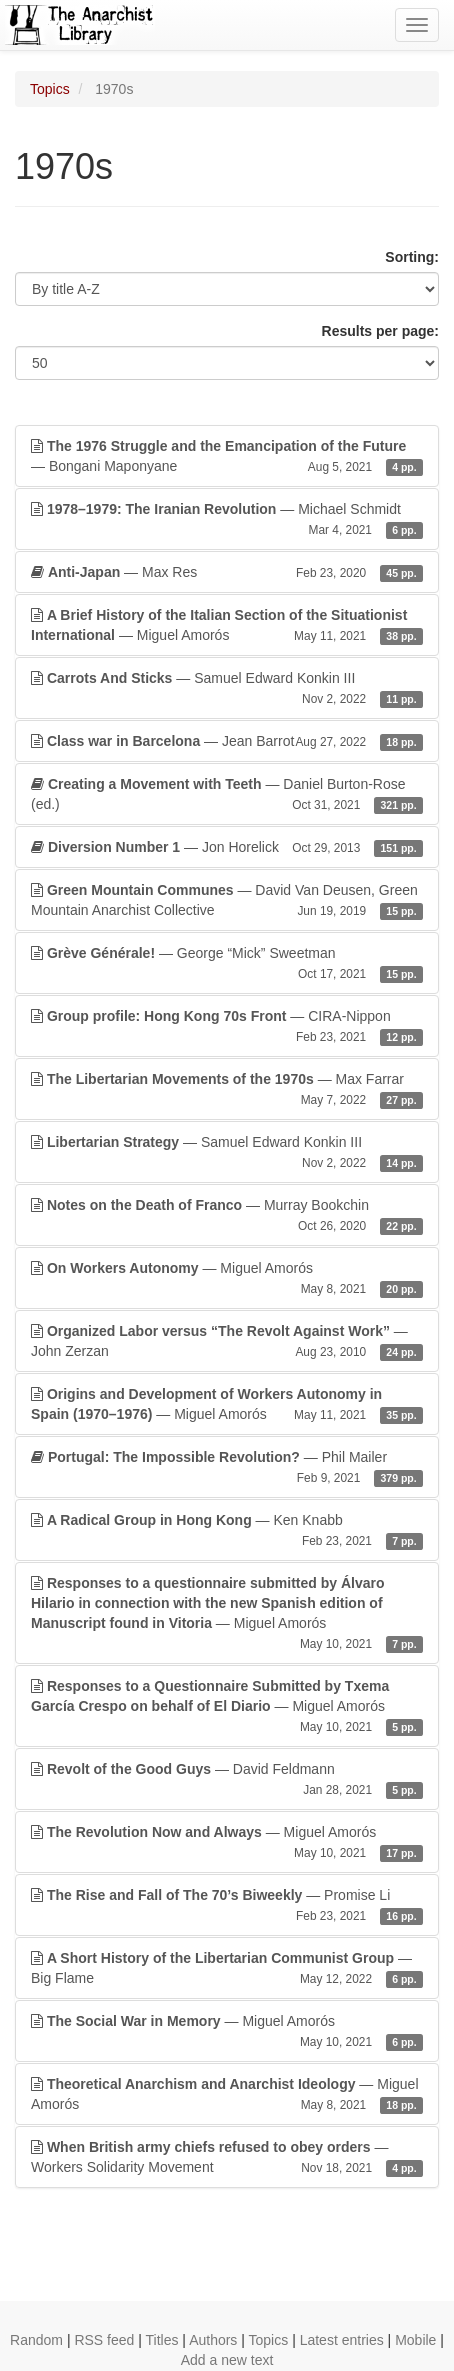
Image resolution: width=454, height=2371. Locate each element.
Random (36, 2340)
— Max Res (227, 572)
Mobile (415, 2340)
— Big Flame (227, 1969)
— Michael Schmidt (227, 520)
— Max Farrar (227, 1090)
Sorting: (412, 257)
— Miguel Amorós (227, 626)
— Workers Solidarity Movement (227, 2158)
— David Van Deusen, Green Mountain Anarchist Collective (227, 901)
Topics (50, 89)
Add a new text (227, 2360)
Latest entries (342, 2340)
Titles (162, 2340)
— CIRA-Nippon (227, 1027)
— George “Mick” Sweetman (227, 964)
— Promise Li (227, 1906)
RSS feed (104, 2340)
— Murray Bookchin (227, 1216)
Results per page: (380, 331)
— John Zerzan (227, 1342)
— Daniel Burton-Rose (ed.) (227, 795)
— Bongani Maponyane (227, 457)
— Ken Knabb (227, 1531)
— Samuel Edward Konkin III (227, 689)
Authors (213, 2340)
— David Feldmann (227, 1780)
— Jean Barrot (227, 741)
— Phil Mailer (227, 1468)
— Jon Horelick (227, 847)
